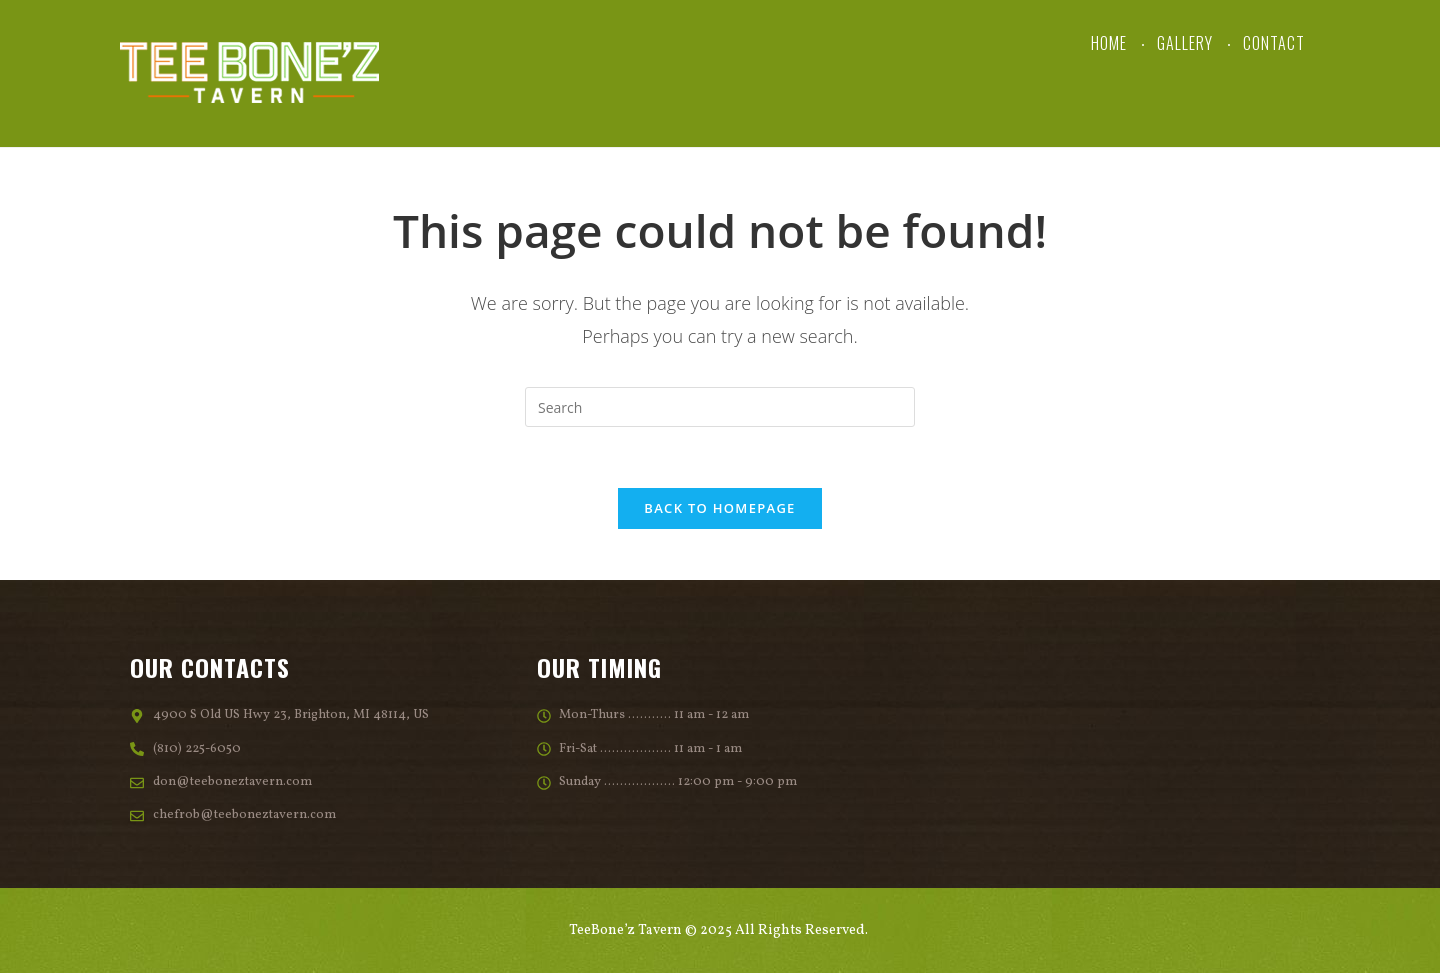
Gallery (1185, 43)
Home (1109, 43)
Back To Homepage (719, 508)
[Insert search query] (720, 407)
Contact (1274, 43)
